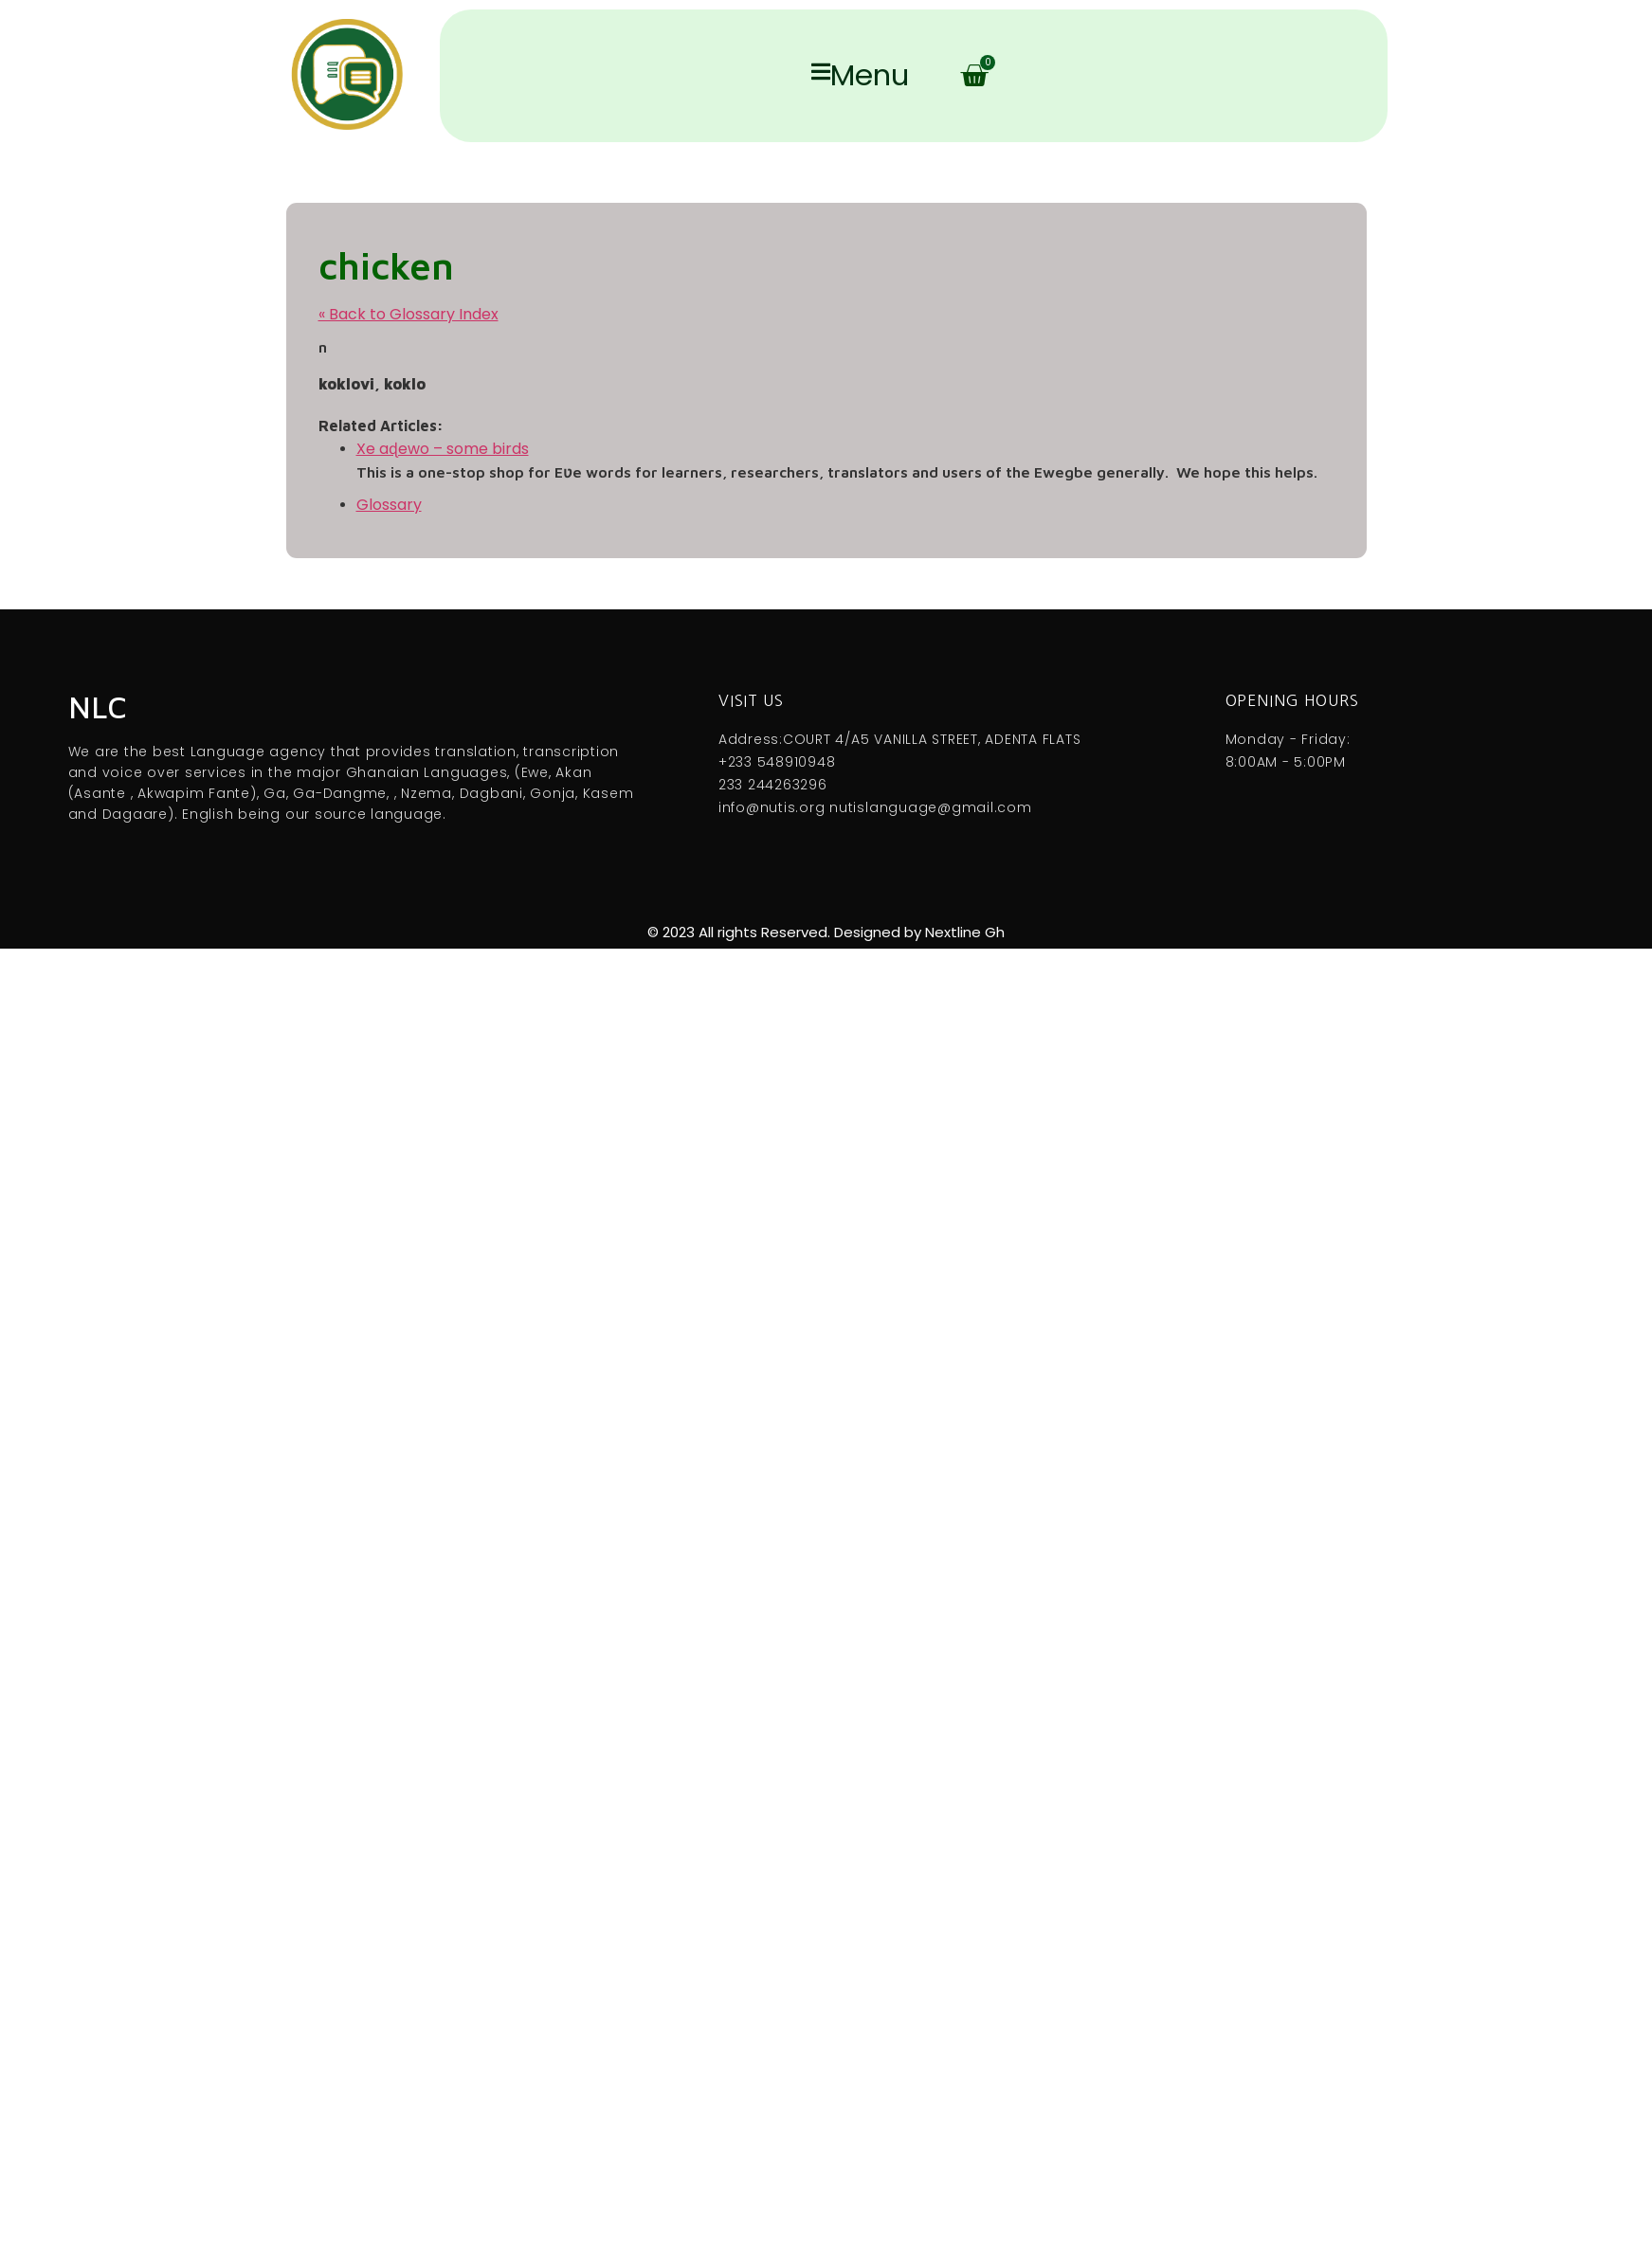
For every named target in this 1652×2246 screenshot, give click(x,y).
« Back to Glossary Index (408, 314)
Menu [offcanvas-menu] (860, 76)
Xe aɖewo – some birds (442, 449)
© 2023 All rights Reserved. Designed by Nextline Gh (826, 932)
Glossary (389, 505)
